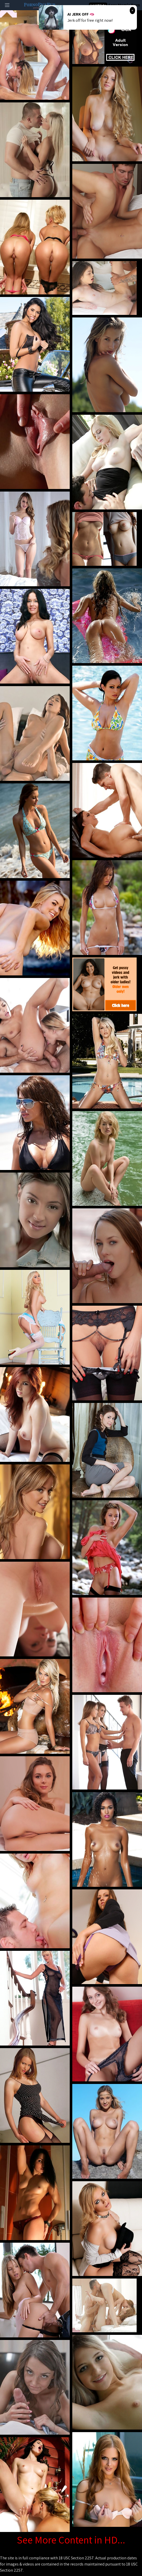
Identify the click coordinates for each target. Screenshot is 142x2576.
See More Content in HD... (71, 2539)
